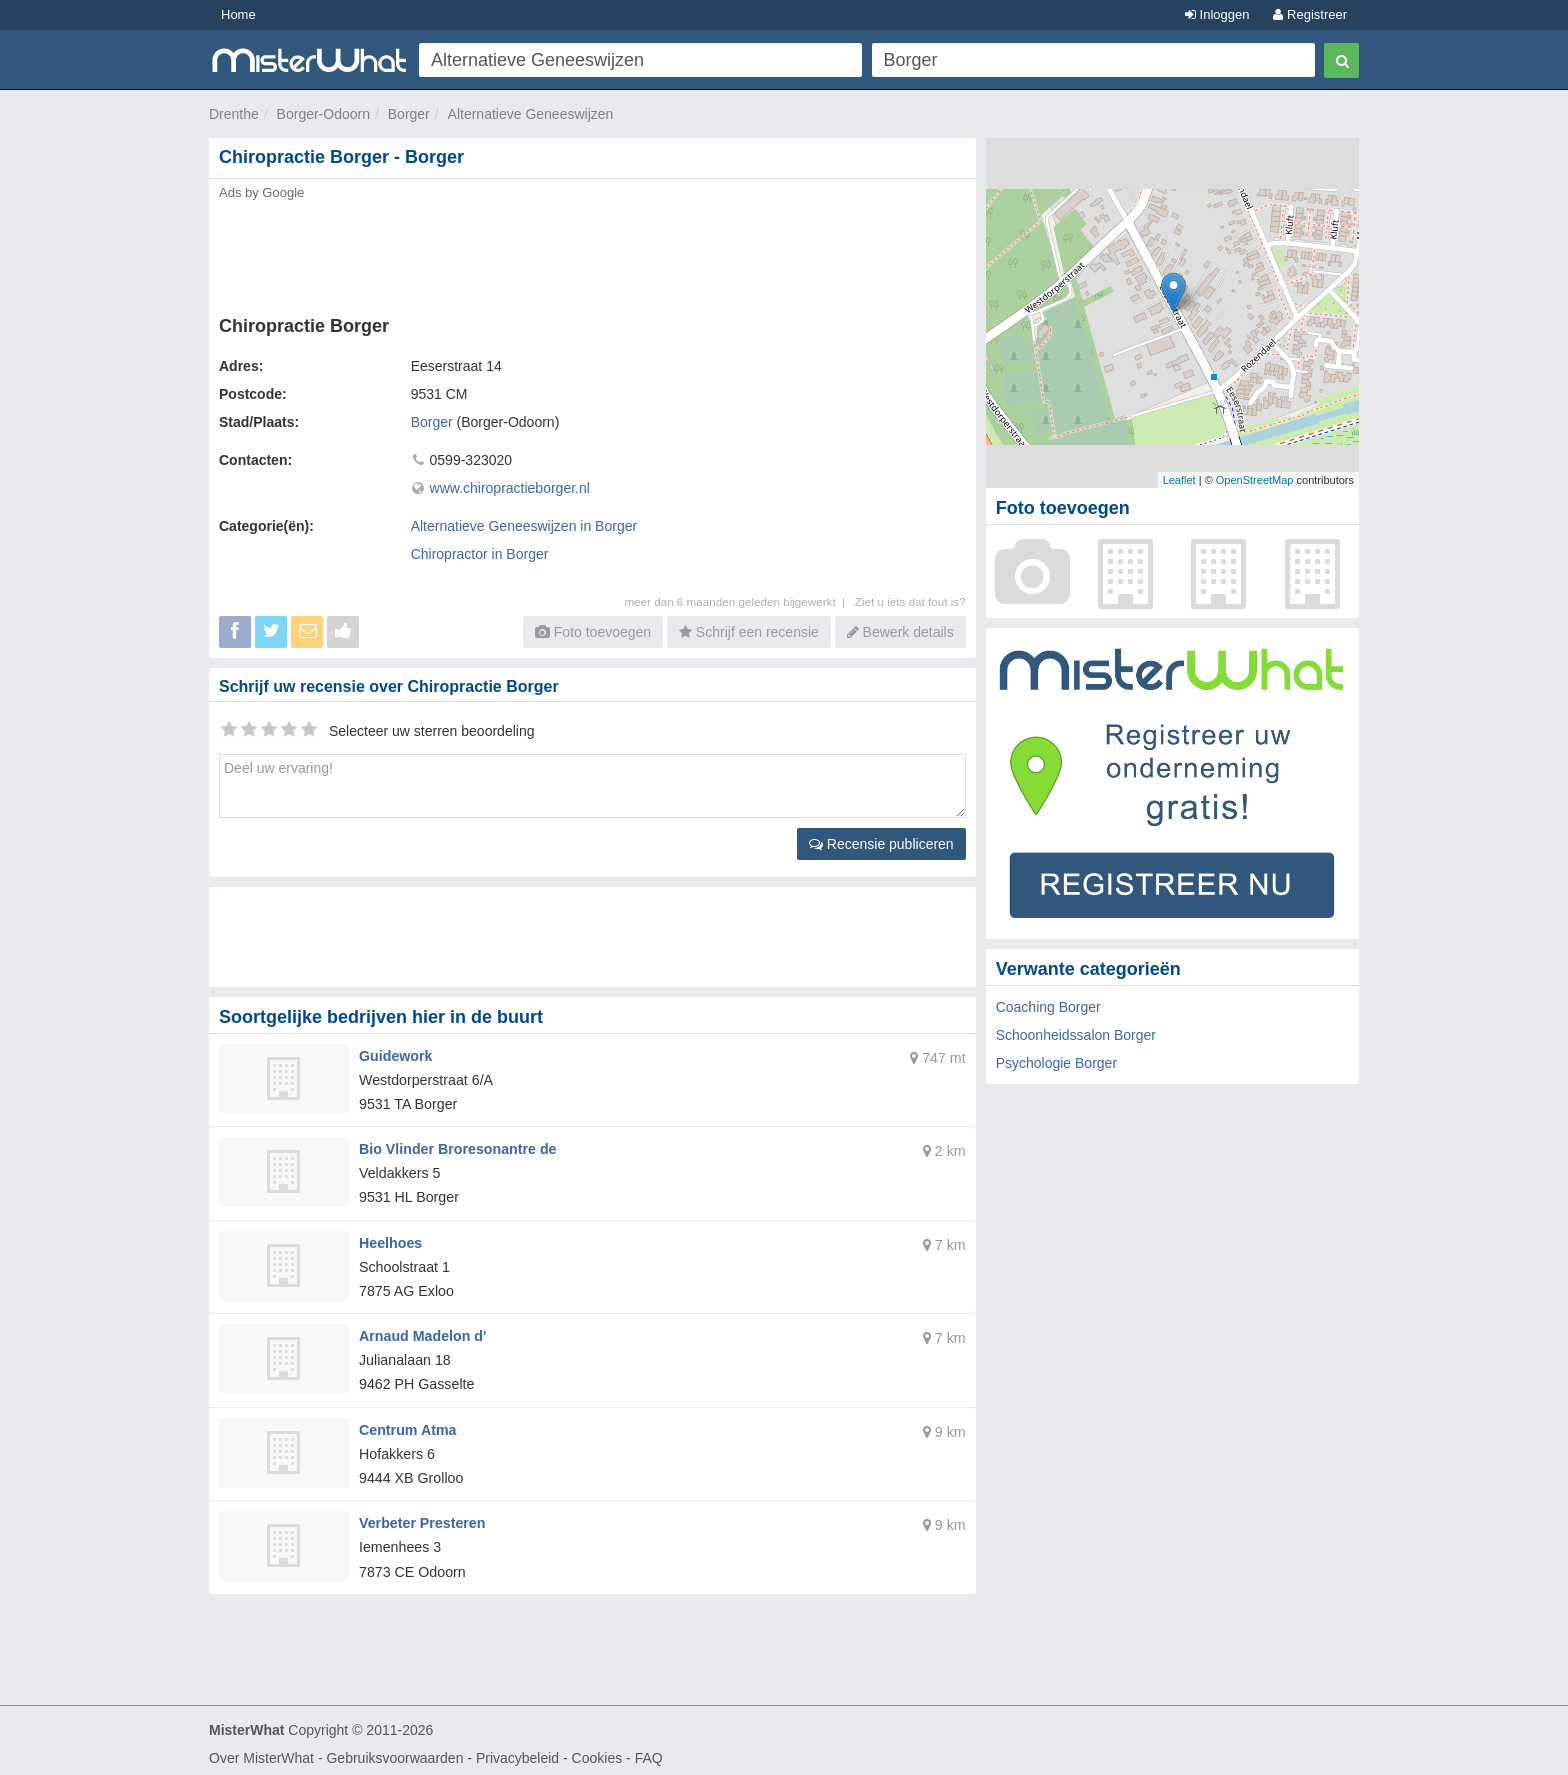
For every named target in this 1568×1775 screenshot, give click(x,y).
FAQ (649, 1751)
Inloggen (1217, 14)
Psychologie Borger (1056, 1063)
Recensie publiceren (881, 844)
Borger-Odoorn (323, 114)
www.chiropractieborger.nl (510, 488)
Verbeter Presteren (421, 1517)
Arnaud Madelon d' (421, 1332)
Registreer (1310, 14)
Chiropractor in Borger (480, 554)
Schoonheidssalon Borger (1076, 1035)
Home (238, 14)
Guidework (395, 1055)
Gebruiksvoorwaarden (394, 1751)
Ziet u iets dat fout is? (910, 601)
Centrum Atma (407, 1424)
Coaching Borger (1048, 1007)
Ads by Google (261, 192)
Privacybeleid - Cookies (549, 1751)
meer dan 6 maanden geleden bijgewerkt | (739, 601)
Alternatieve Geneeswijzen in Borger (524, 526)
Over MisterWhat (261, 1751)
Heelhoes (390, 1239)
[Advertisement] (591, 252)
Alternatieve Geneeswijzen (531, 114)
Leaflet (1179, 480)
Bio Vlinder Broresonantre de (456, 1147)
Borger (409, 114)
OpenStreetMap (1255, 480)
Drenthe (234, 114)
